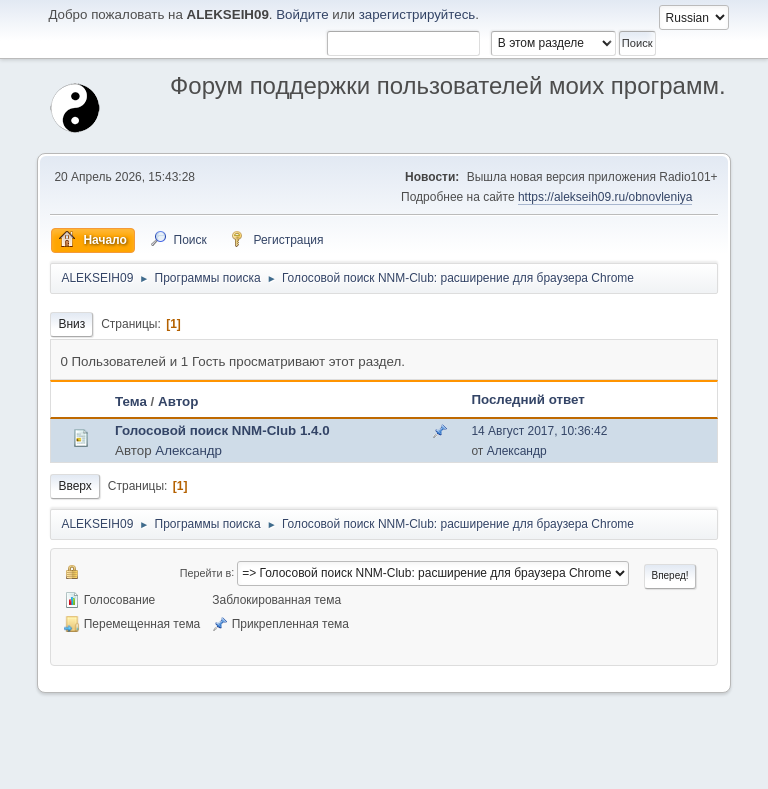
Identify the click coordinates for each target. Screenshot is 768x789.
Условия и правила (623, 768)
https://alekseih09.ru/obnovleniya (605, 197)
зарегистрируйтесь (417, 14)
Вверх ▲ (703, 768)
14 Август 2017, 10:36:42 (539, 431)
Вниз (71, 324)
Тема (131, 401)
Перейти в (205, 572)
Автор (178, 401)
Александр (188, 450)
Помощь (545, 768)
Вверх (74, 486)
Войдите (302, 14)
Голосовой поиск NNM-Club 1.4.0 (222, 430)
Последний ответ (527, 399)
